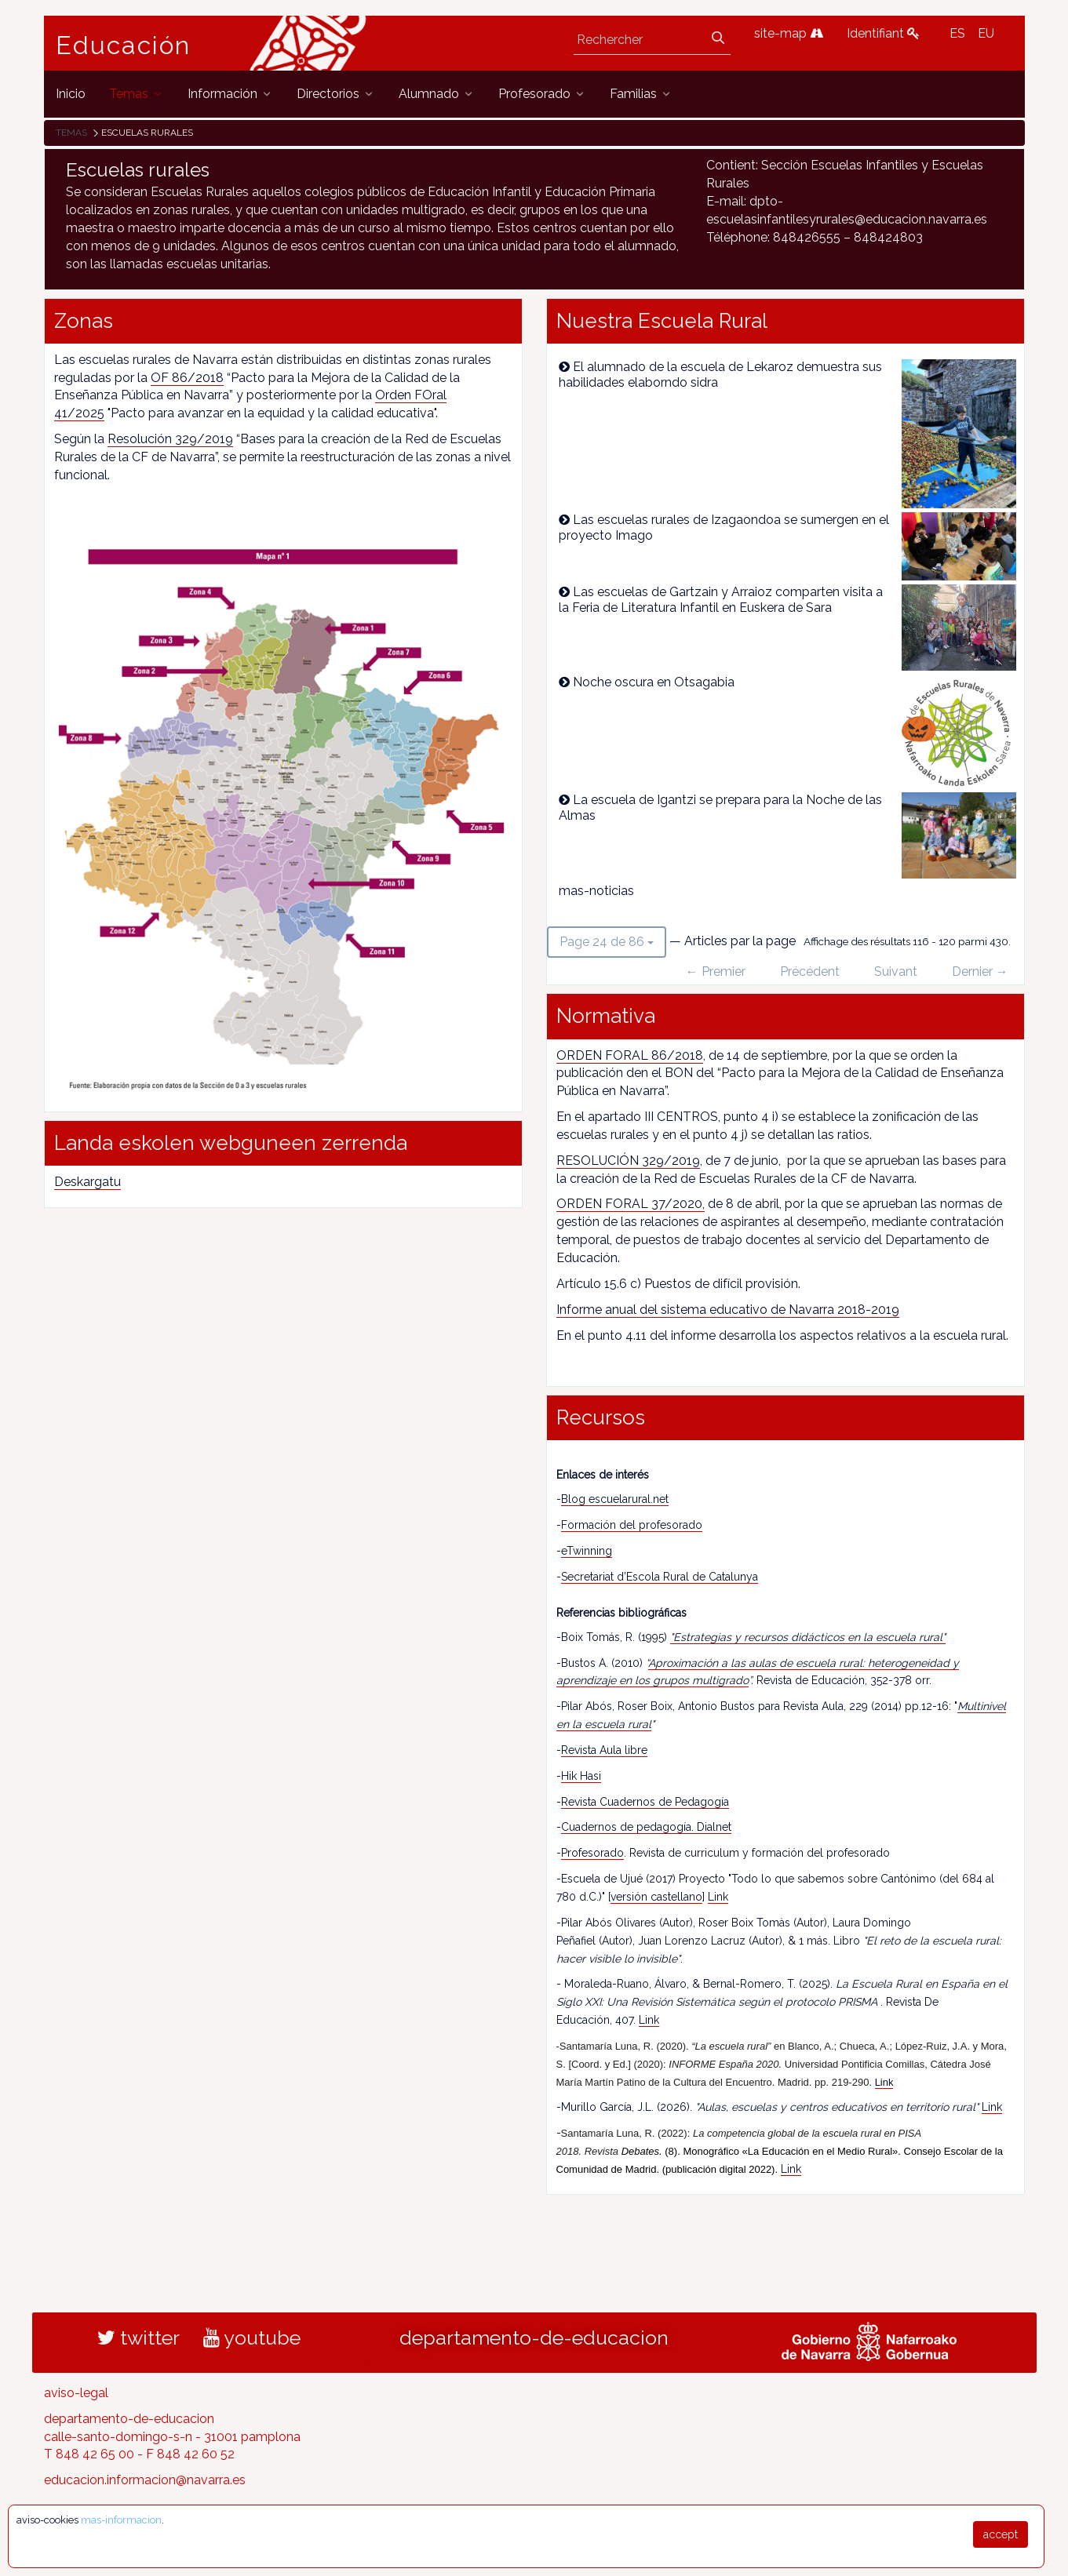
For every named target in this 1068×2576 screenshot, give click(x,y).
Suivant (895, 971)
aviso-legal (76, 2392)
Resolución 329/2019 (170, 438)
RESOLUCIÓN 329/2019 (628, 1160)
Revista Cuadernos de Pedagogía (645, 1802)
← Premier (715, 971)
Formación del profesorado (631, 1525)
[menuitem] (70, 94)
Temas (71, 132)
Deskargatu (87, 1181)
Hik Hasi (581, 1776)
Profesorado (592, 1852)
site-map (788, 33)
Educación (123, 45)
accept (1000, 2534)
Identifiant (883, 33)
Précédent (810, 971)
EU (986, 33)
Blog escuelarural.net (615, 1499)
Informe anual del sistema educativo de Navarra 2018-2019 (727, 1309)
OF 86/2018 (187, 377)
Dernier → (980, 971)
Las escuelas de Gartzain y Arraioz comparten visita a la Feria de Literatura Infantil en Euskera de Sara (721, 599)
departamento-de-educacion (534, 2337)
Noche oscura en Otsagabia (653, 682)
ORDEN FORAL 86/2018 (629, 1055)
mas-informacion (121, 2520)
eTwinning (586, 1551)
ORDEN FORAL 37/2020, (630, 1203)
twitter (138, 2337)
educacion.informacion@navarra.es (145, 2479)
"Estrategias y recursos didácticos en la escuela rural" (808, 1637)
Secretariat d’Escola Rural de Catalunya (659, 1576)
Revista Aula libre (604, 1750)
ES (957, 33)
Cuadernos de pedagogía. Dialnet (646, 1827)
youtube (252, 2337)
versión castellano (656, 1896)
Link (718, 1896)
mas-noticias (596, 890)
